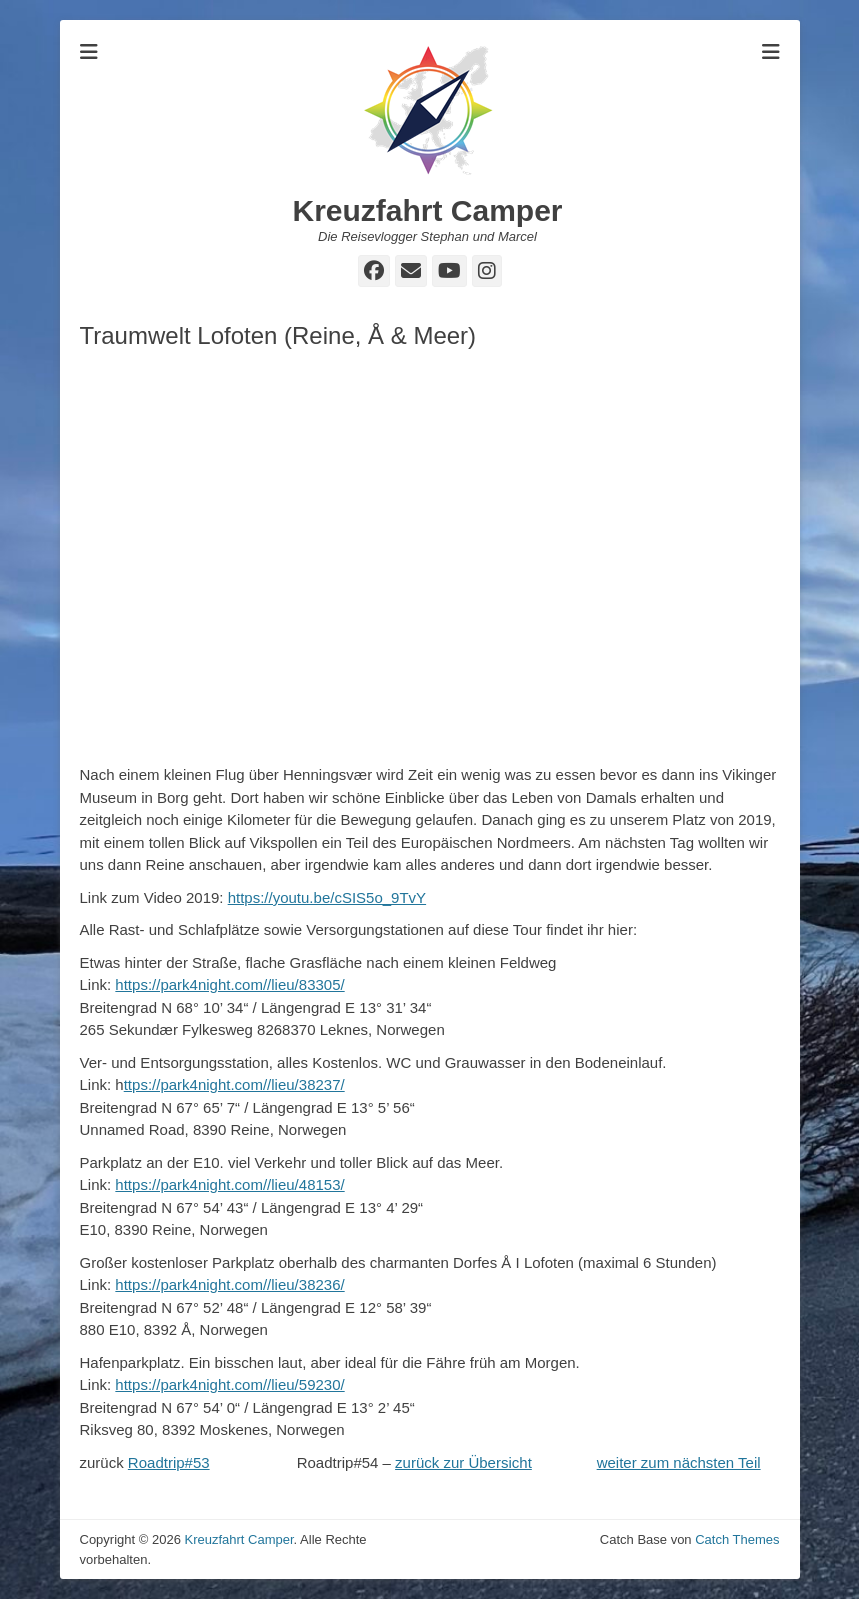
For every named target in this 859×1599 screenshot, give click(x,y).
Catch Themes (737, 1539)
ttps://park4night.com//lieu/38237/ (234, 1084)
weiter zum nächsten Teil (679, 1462)
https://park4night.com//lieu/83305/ (229, 984)
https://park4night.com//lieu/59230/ (229, 1384)
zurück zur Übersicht (463, 1462)
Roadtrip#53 (169, 1462)
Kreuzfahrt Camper (427, 210)
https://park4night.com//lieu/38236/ (229, 1284)
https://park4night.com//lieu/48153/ (229, 1184)
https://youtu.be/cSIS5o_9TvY (327, 897)
